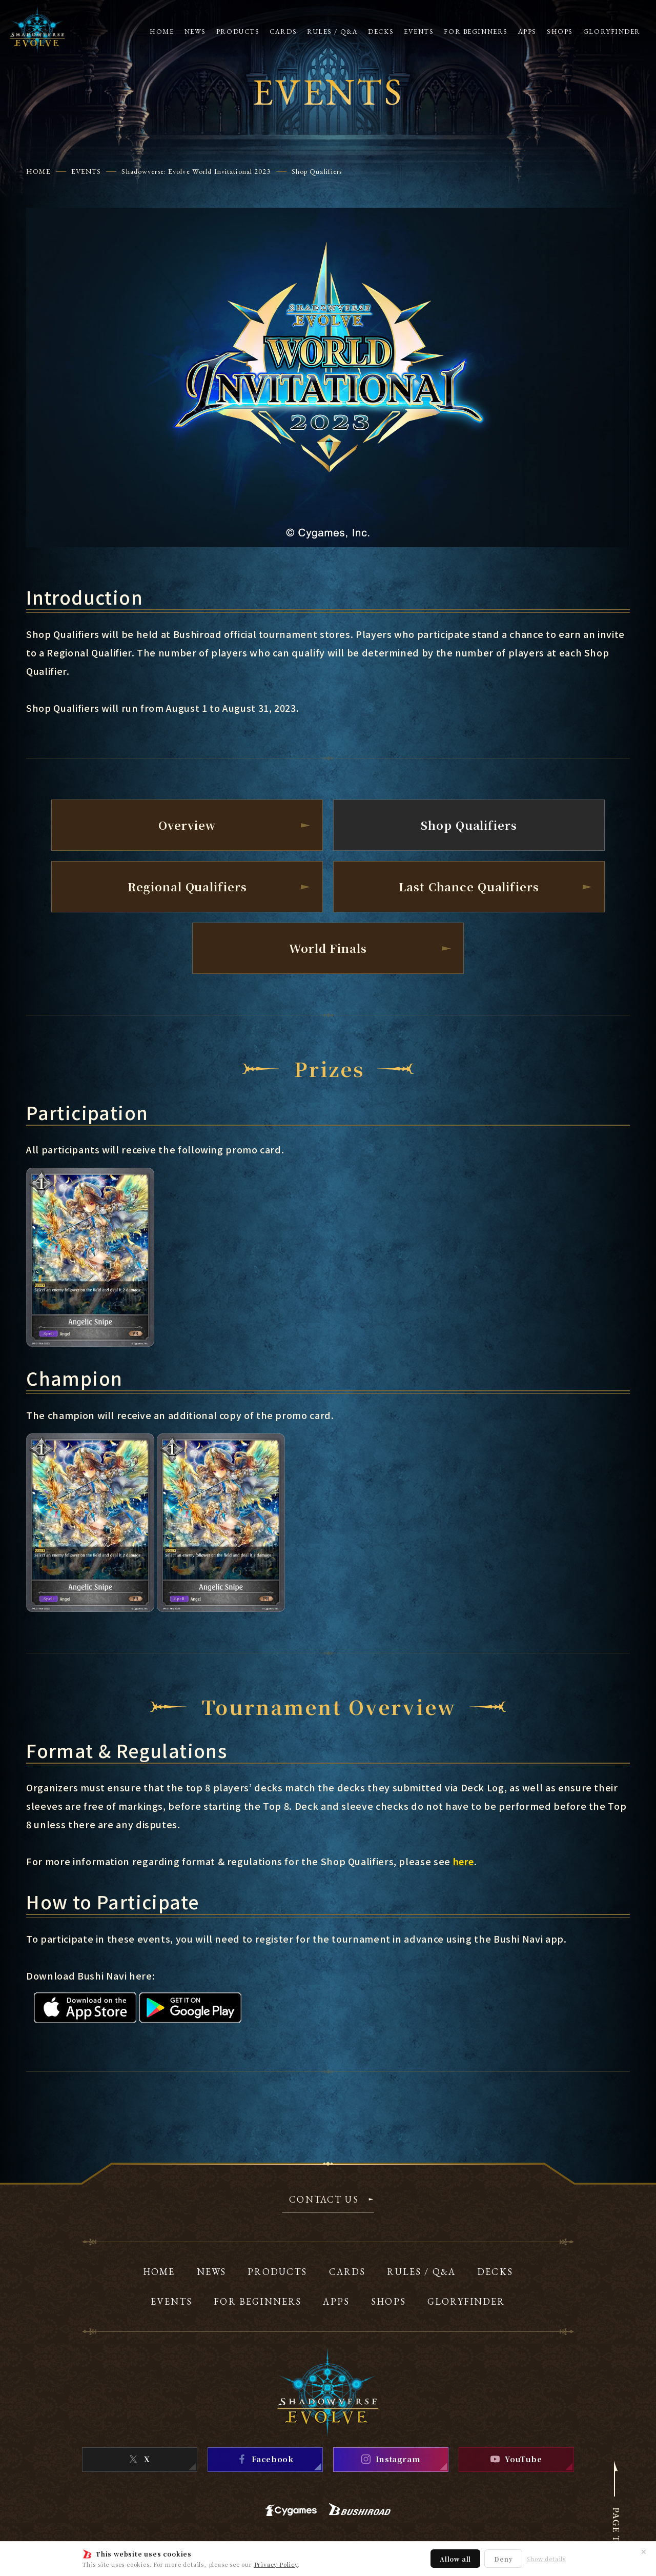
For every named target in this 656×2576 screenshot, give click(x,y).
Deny (503, 2558)
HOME (38, 171)
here (464, 1861)
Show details (546, 2558)
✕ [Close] (644, 2551)
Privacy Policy (276, 2564)
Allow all (455, 2558)
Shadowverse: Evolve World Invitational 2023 (196, 171)
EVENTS (86, 171)
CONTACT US (324, 2200)
